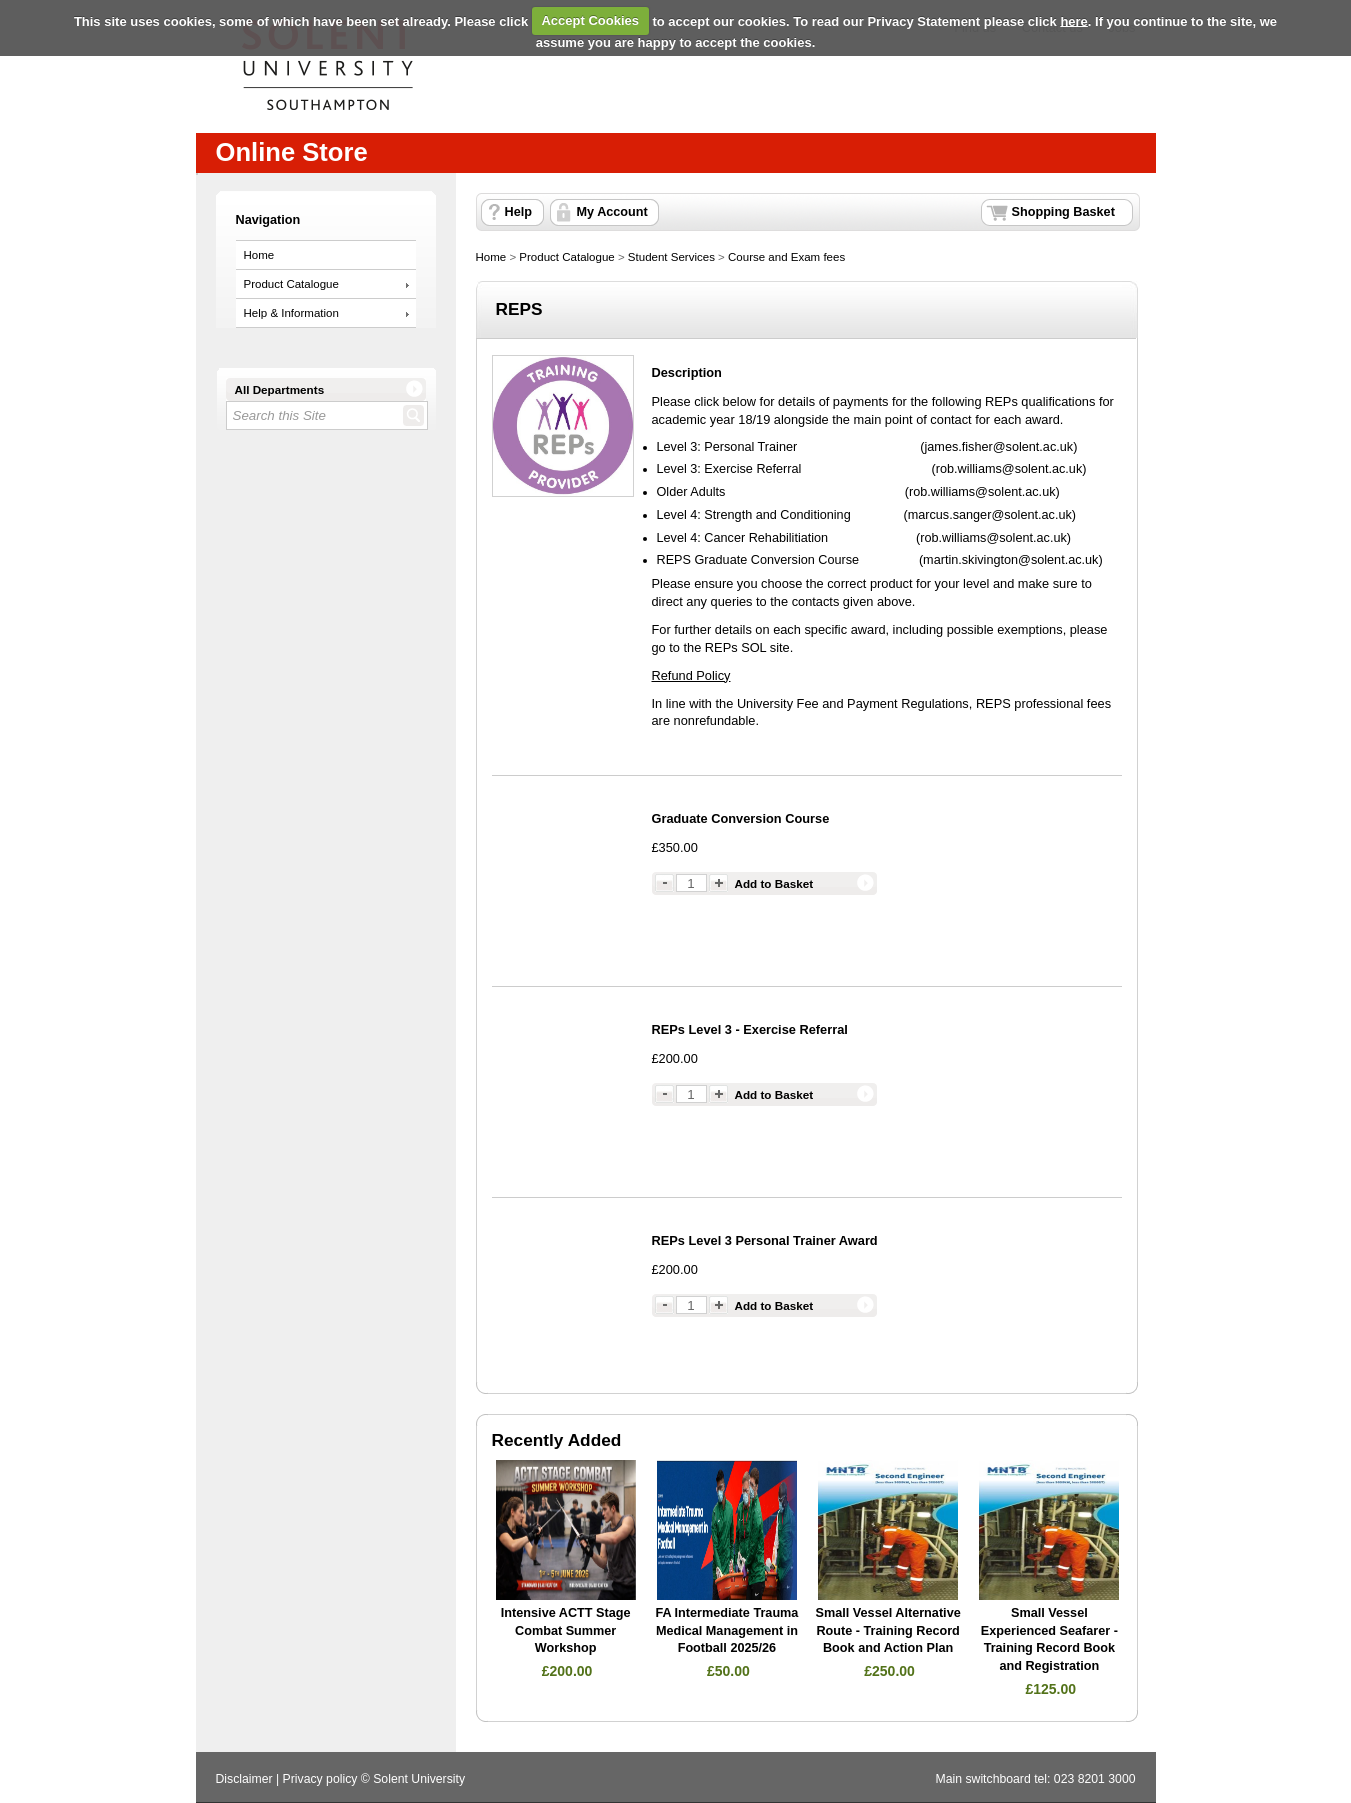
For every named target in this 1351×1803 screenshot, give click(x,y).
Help (518, 212)
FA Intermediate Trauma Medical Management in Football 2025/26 (726, 1630)
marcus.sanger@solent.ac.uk (990, 515)
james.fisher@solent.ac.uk (999, 447)
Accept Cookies (590, 20)
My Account (612, 212)
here (1073, 20)
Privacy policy (320, 1779)
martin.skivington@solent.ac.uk (1010, 560)
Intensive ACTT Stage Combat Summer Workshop (566, 1630)
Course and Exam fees (786, 257)
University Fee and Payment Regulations (853, 703)
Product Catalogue (291, 284)
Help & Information (291, 313)
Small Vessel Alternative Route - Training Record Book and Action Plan (888, 1630)
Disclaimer (244, 1779)
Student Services (671, 257)
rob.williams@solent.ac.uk (1009, 469)
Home (259, 255)
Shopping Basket (1063, 212)
